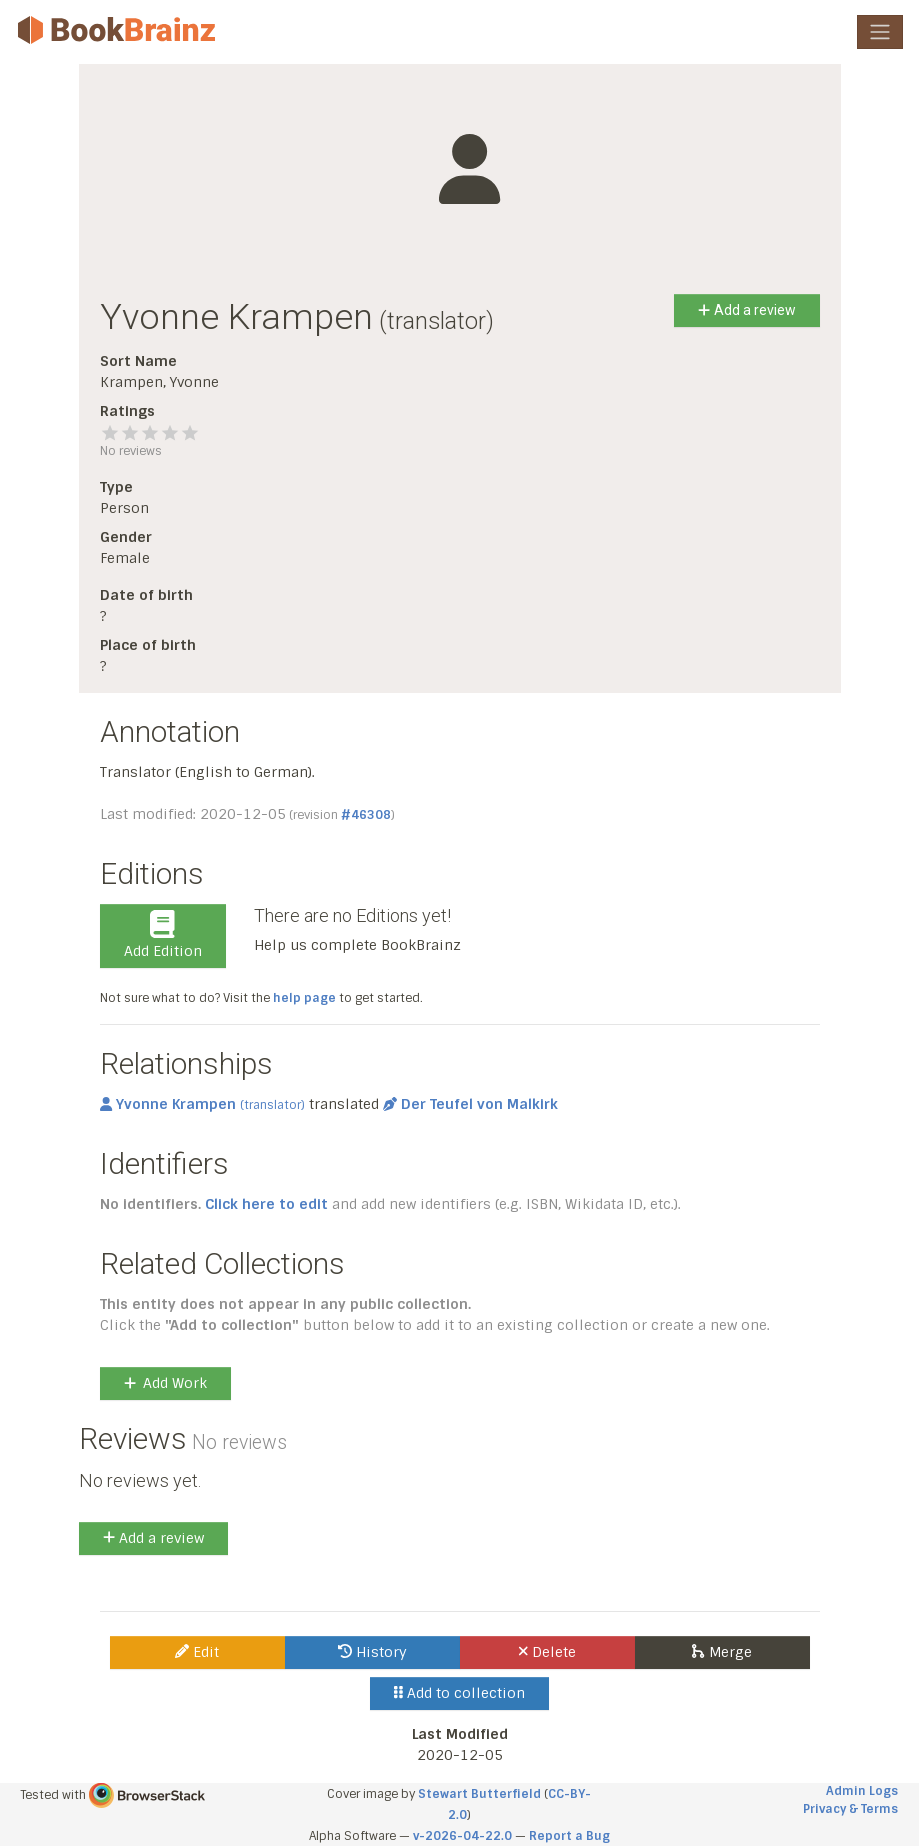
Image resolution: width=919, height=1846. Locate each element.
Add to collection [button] (459, 1693)
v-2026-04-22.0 (462, 1836)
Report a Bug (569, 1836)
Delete (547, 1652)
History (372, 1652)
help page (304, 998)
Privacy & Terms (850, 1809)
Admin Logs (862, 1791)
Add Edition (163, 935)
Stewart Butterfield (479, 1794)
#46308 (366, 815)
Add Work (165, 1383)
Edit (197, 1652)
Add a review (746, 310)
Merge (721, 1652)
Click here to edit (266, 1204)
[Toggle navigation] (880, 32)
